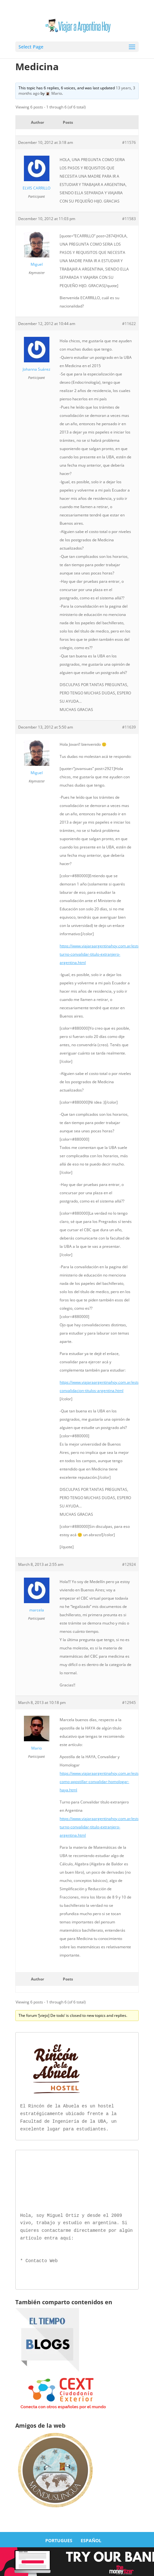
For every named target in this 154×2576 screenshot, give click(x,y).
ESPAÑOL (91, 2539)
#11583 (129, 218)
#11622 (129, 323)
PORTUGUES (58, 2539)
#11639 (129, 727)
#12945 (129, 1702)
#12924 (129, 1564)
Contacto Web (42, 2260)
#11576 (129, 142)
